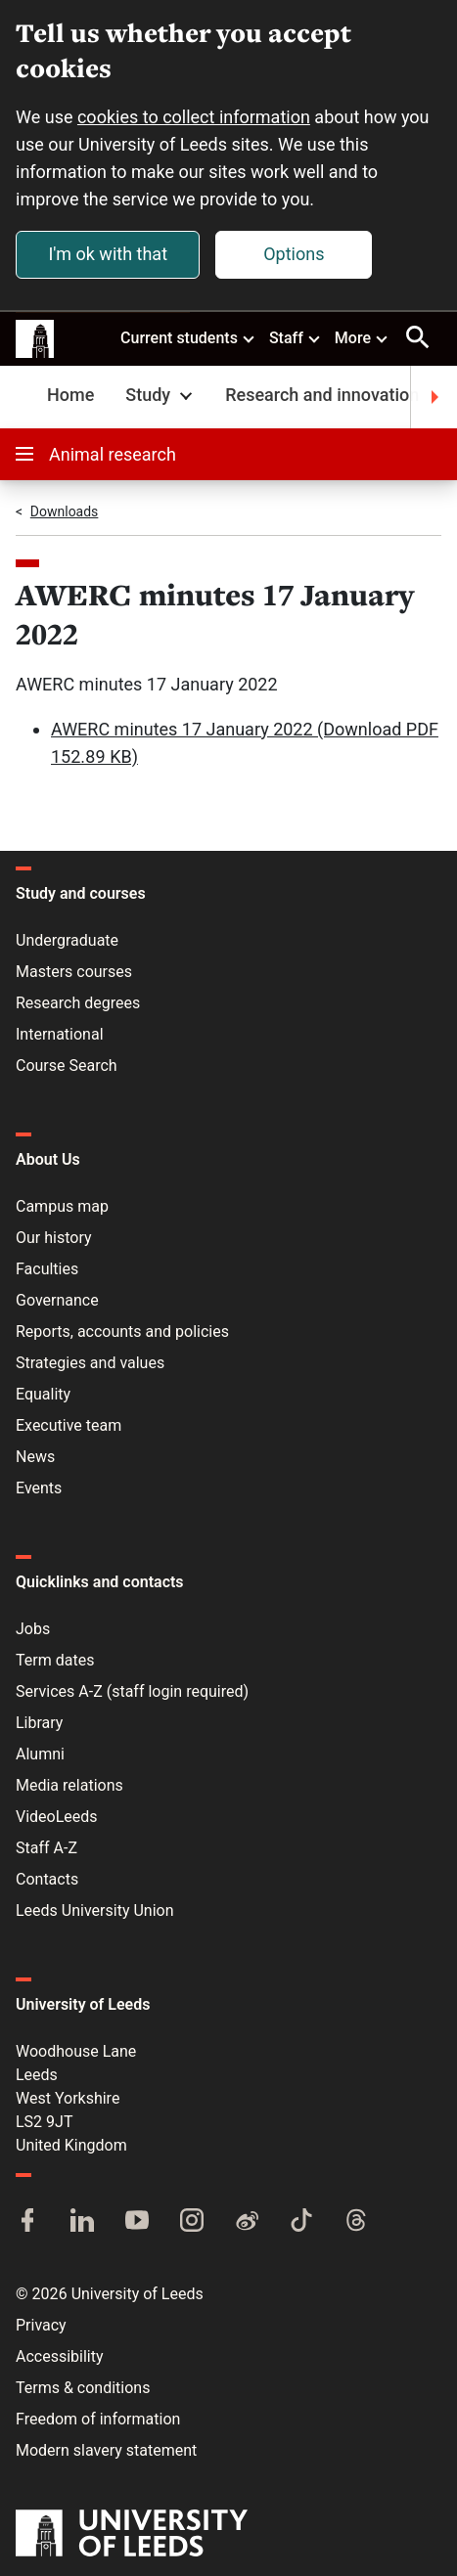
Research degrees (78, 1003)
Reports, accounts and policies (122, 1331)
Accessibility (60, 2356)
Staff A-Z (46, 1848)
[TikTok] (301, 2222)
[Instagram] (191, 2222)
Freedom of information (98, 2419)
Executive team (68, 1425)
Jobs (33, 1629)
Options (293, 254)
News (35, 1456)
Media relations (69, 1785)
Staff (295, 337)
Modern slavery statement (106, 2450)
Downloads (64, 511)
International (60, 1034)
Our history (54, 1237)
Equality (43, 1394)
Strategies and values (90, 1363)
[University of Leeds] (132, 2534)
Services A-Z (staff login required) (132, 1691)
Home (70, 394)
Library (39, 1722)
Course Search (66, 1065)
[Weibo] (246, 2222)
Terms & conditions (83, 2387)
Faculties (47, 1269)
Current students (188, 337)
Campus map (62, 1206)
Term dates (55, 1660)
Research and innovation (322, 394)
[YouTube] (137, 2222)
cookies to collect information (193, 117)
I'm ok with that (107, 254)
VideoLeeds (57, 1816)
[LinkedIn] (82, 2222)
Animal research (96, 454)
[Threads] (356, 2222)
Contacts (47, 1879)
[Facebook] (27, 2222)
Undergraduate (67, 940)
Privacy (41, 2325)
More (362, 337)
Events (39, 1488)
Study (161, 394)
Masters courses (74, 971)
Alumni (40, 1754)
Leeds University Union (94, 1910)
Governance (57, 1300)
